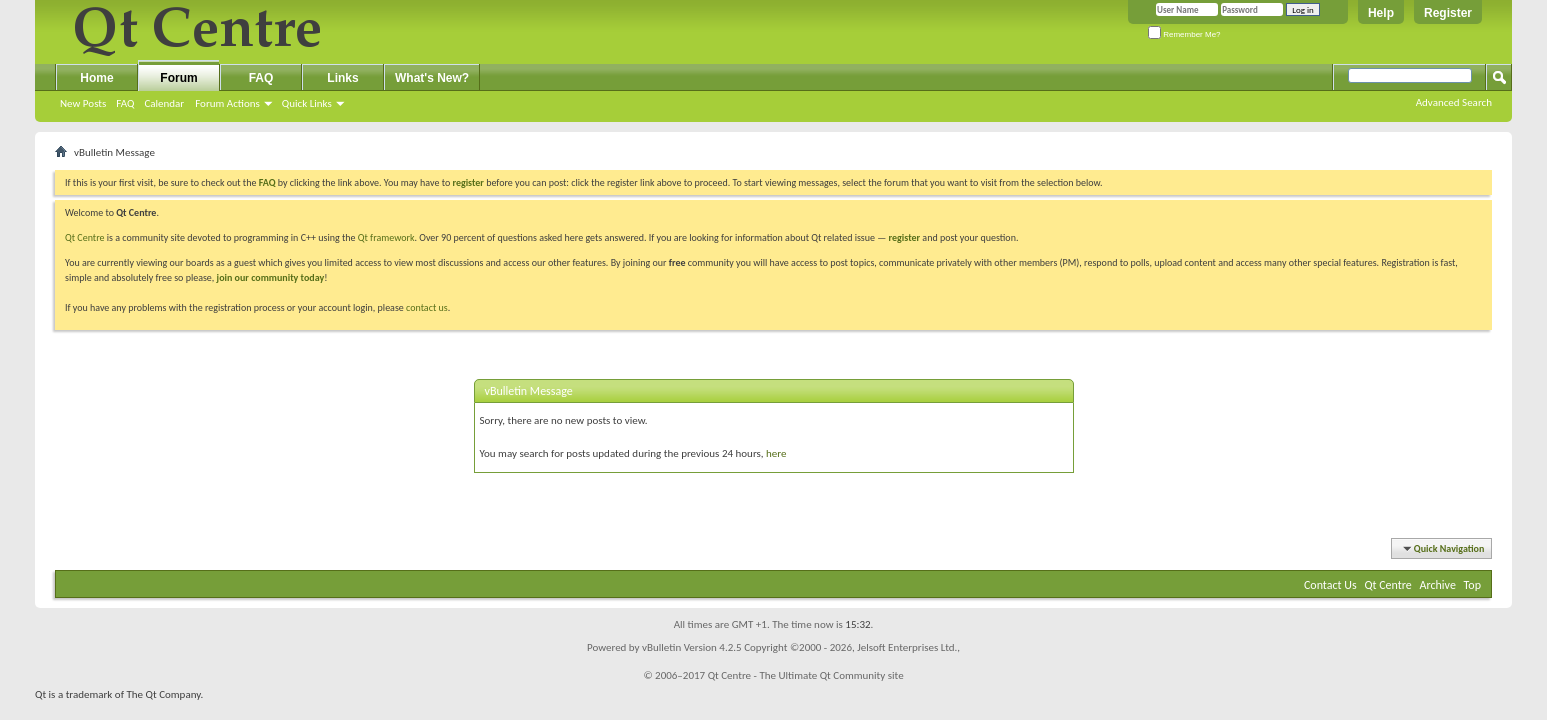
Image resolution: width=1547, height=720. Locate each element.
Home (96, 78)
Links (342, 78)
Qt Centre (85, 237)
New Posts (83, 103)
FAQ (125, 103)
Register (1448, 13)
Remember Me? (1184, 34)
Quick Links (307, 103)
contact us (427, 307)
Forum (178, 78)
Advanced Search (1454, 102)
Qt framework (386, 237)
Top (1472, 585)
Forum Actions (227, 103)
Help (1381, 13)
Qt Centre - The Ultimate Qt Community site (806, 675)
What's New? (432, 78)
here (776, 453)
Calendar (164, 103)
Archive (1438, 585)
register (904, 237)
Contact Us (1330, 585)
